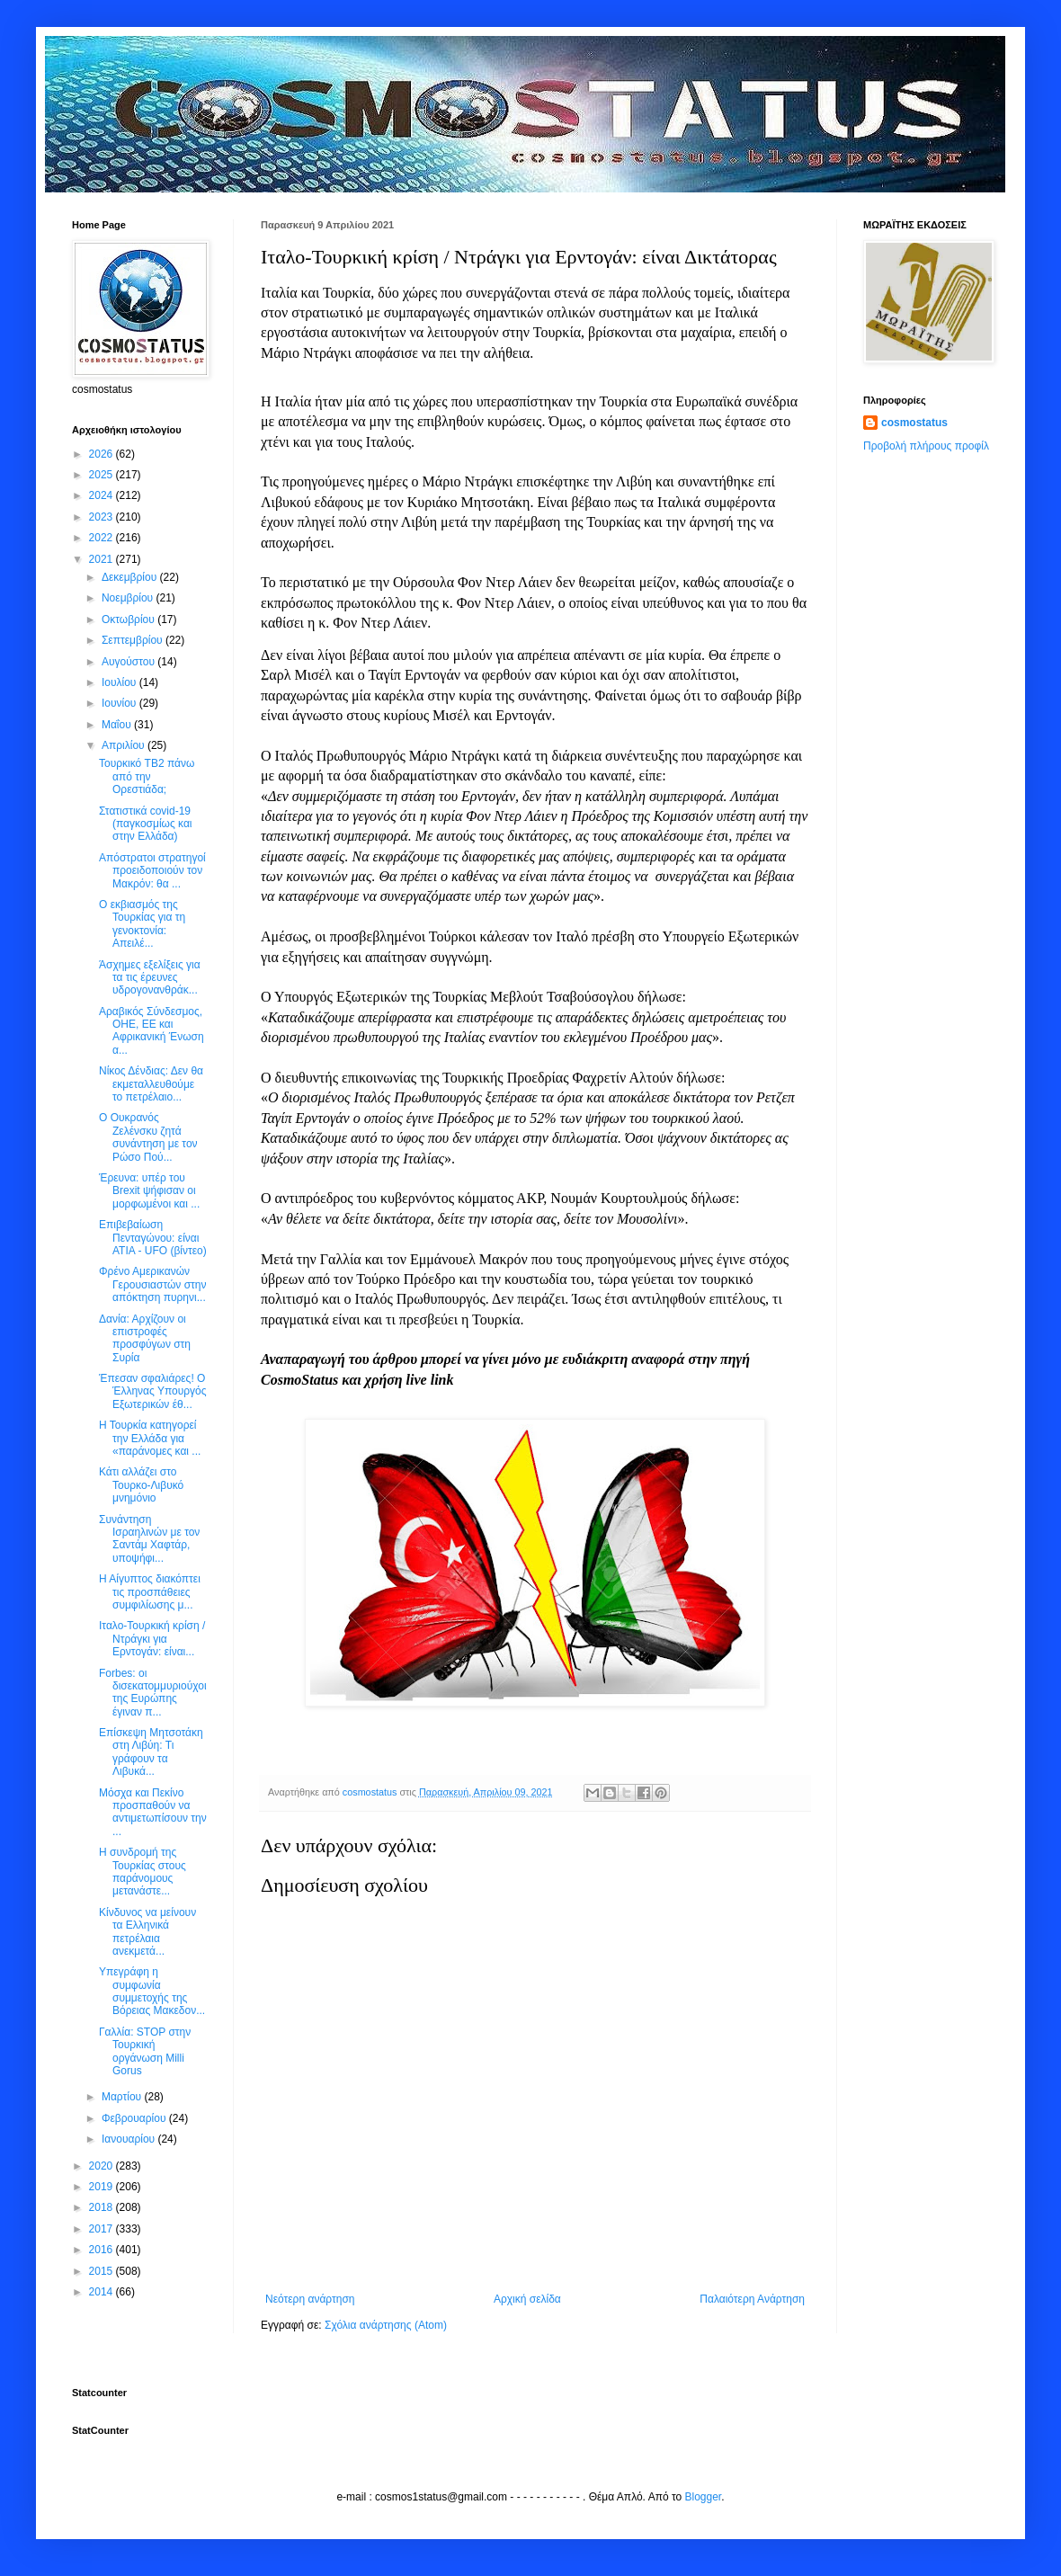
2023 (102, 517)
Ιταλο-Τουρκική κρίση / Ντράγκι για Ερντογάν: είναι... (152, 1638)
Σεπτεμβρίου (133, 640)
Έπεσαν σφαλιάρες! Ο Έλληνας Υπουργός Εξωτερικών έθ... (153, 1391)
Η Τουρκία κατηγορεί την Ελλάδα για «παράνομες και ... (150, 1438)
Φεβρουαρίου (135, 2118)
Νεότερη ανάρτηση (309, 2299)
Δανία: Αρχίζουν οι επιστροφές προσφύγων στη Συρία (145, 1338)
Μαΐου (118, 724)
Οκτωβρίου (129, 619)
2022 (102, 537)
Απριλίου (124, 745)
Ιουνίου (120, 703)
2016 (102, 2249)
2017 (102, 2229)
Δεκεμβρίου (131, 577)
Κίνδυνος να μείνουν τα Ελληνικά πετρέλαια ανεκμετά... (147, 1931)
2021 (102, 559)
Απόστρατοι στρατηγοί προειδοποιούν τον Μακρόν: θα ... (152, 870)
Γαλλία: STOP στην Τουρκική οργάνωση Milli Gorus (145, 2051)
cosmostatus (914, 422)
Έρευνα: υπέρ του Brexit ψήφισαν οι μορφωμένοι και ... (149, 1191)
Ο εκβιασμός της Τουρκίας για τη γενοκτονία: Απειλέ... (142, 923)
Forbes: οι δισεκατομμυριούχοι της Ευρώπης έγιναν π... (153, 1692)
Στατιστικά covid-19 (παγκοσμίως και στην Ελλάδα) (145, 824)
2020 (102, 2166)
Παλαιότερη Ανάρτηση (752, 2299)
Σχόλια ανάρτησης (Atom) (386, 2325)
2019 (102, 2186)
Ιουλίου (120, 682)
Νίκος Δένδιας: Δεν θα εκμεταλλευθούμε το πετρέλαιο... (151, 1084)
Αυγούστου (129, 661)
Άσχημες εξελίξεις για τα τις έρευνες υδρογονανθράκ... (150, 977)
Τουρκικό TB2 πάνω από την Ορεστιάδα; (146, 776)
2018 (102, 2207)
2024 (102, 495)
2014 (102, 2292)
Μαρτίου (123, 2096)
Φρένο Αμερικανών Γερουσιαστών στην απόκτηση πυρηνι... (153, 1284)
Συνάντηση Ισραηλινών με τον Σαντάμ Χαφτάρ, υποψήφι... (149, 1538)
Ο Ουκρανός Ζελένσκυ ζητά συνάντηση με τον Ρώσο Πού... (148, 1137)
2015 (102, 2271)
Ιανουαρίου (130, 2139)
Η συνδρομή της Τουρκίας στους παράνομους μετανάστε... (142, 1871)
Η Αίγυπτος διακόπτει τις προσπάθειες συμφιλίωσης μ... (150, 1592)
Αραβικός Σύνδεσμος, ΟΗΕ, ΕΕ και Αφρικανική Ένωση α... (151, 1030)
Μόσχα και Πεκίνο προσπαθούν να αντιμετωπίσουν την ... (153, 1812)
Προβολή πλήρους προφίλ (926, 446)
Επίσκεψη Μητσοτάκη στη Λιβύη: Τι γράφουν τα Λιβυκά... (151, 1752)
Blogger (703, 2497)
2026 (102, 454)
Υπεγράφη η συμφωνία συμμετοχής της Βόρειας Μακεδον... (152, 1991)
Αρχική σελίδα (527, 2299)
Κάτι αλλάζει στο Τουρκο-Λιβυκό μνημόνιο (141, 1485)
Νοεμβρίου (129, 598)
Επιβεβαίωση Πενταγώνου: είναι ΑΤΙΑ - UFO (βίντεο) (153, 1237)
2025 (102, 474)
